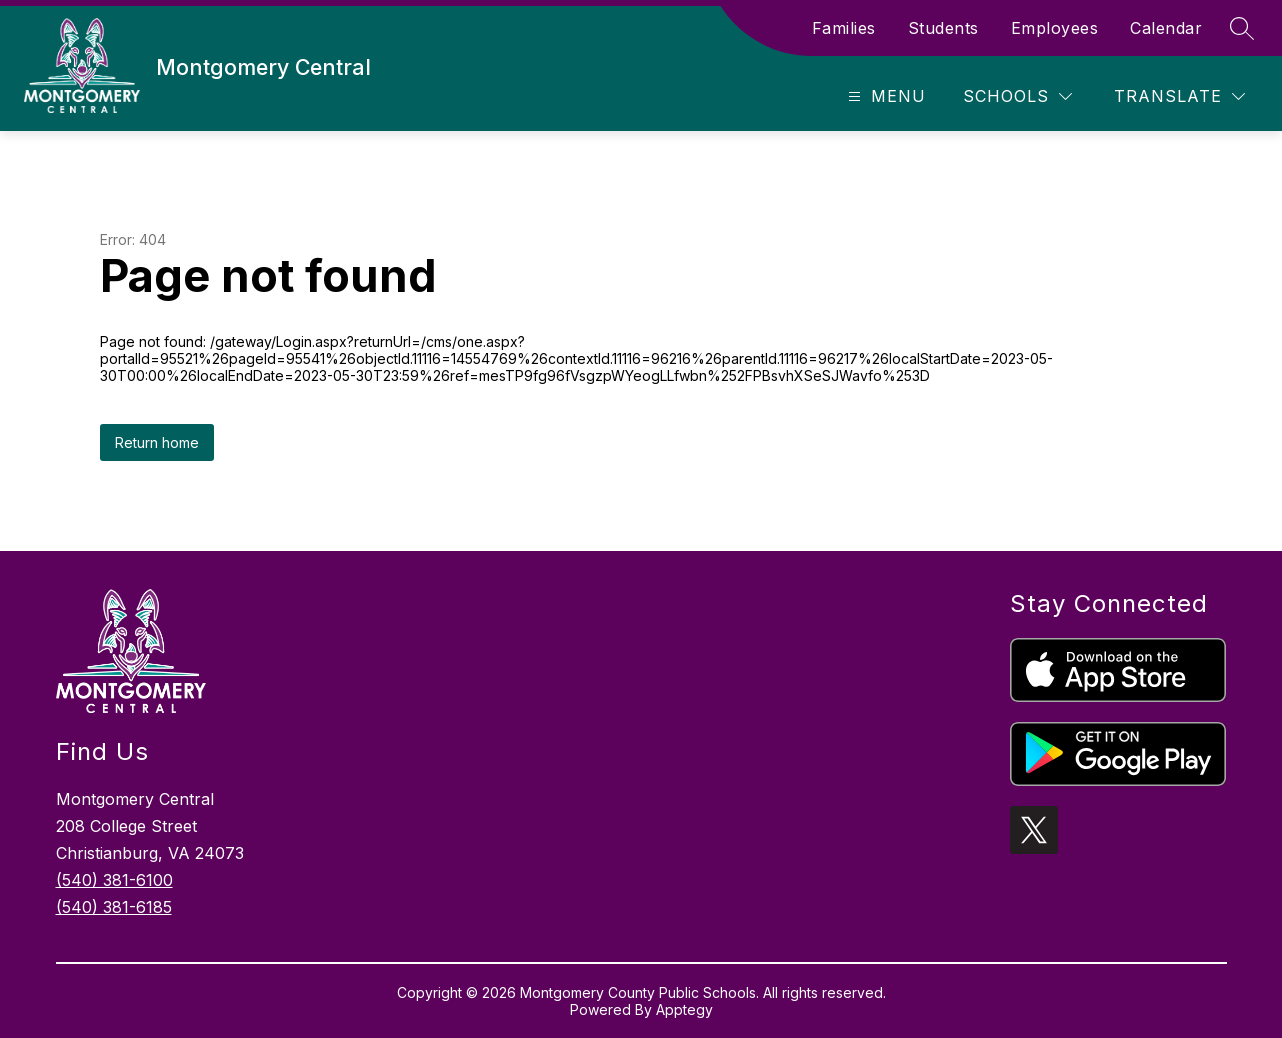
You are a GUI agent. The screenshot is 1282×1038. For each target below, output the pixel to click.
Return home (157, 442)
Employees (1055, 28)
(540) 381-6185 (114, 907)
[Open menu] (884, 96)
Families (844, 28)
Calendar (1166, 28)
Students (943, 28)
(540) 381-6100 (114, 880)
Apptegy (684, 1009)
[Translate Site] (1179, 96)
